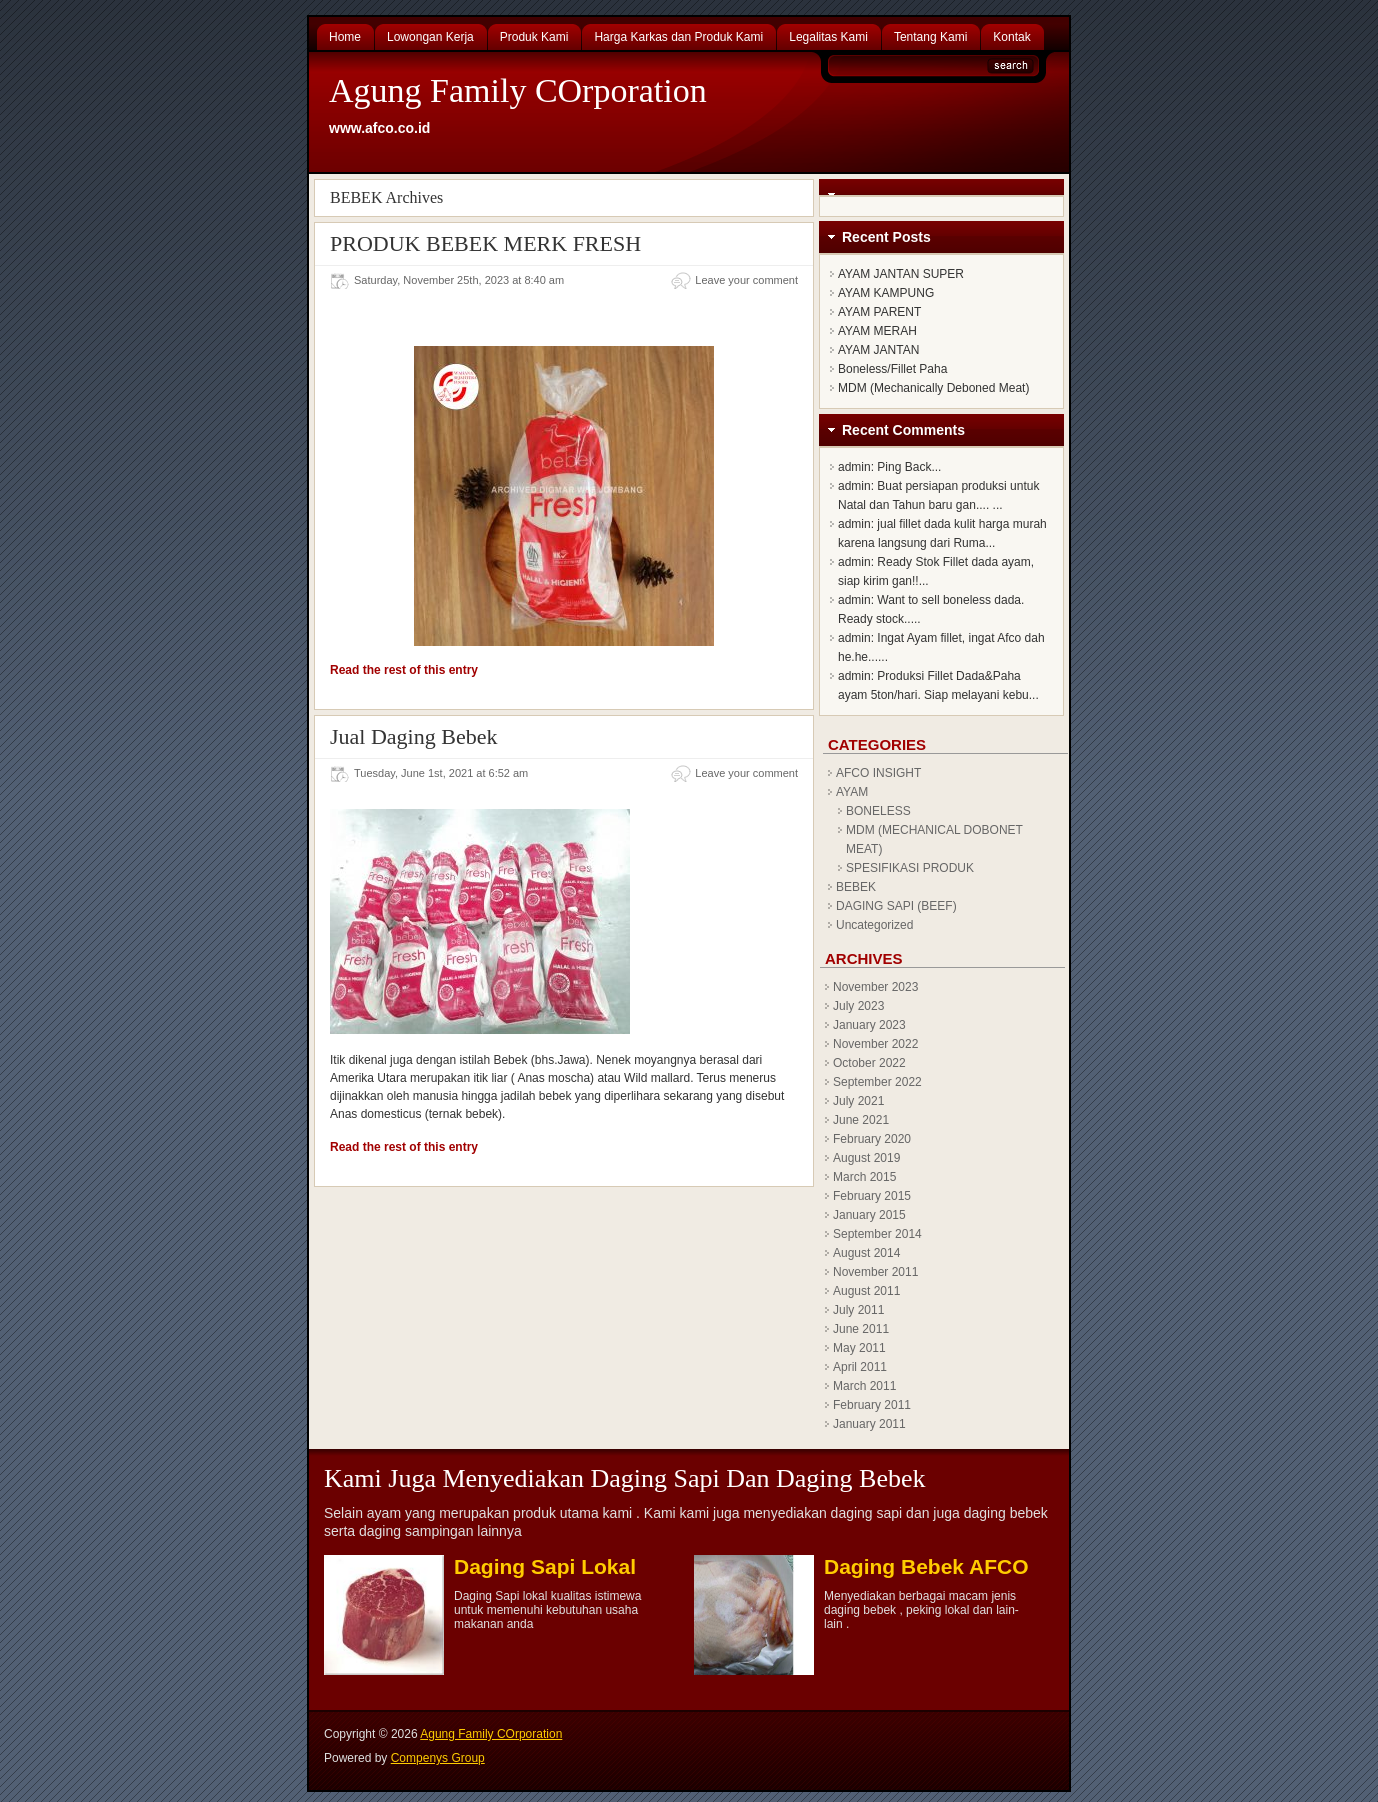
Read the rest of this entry (404, 670)
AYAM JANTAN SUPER (901, 274)
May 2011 (859, 1348)
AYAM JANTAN (878, 350)
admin (854, 467)
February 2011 (872, 1405)
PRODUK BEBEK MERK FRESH (485, 243)
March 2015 (864, 1177)
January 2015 (869, 1215)
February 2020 (872, 1139)
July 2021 (858, 1101)
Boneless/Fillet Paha (892, 369)
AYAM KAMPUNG (886, 293)
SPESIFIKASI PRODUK (910, 868)
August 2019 (866, 1158)
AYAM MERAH (877, 331)
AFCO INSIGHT (878, 773)
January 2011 (869, 1424)
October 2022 (869, 1063)
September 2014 (877, 1234)
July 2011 (858, 1310)
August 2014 (866, 1253)
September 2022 (877, 1082)
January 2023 (869, 1025)
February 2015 (872, 1196)
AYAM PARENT (879, 312)
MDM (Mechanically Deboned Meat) (933, 388)
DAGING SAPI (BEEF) (896, 906)
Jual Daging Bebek (413, 736)
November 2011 (875, 1272)
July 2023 (858, 1006)
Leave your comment (746, 280)
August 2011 (866, 1291)
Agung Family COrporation (518, 90)
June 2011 (861, 1329)
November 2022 (875, 1044)
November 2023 (875, 987)
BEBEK (856, 887)
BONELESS (878, 811)
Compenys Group (438, 1758)
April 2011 (860, 1367)
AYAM (852, 792)
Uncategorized (874, 925)
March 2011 (864, 1386)
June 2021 (861, 1120)
